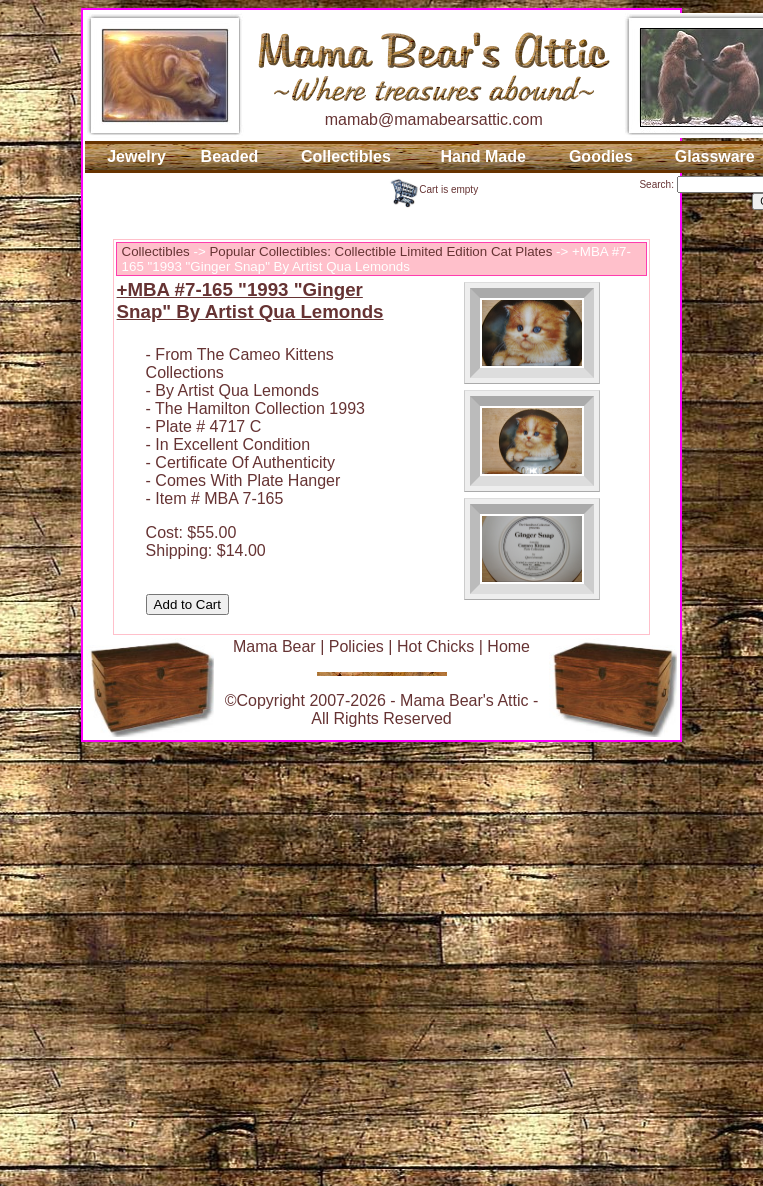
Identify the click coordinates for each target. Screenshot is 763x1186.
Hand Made (482, 156)
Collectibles (346, 156)
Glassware (715, 156)
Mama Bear (274, 646)
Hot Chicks (435, 646)
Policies (356, 646)
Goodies (601, 156)
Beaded (230, 156)
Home (508, 646)
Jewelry (136, 156)
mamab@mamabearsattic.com (434, 119)
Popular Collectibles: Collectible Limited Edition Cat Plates (380, 251)
